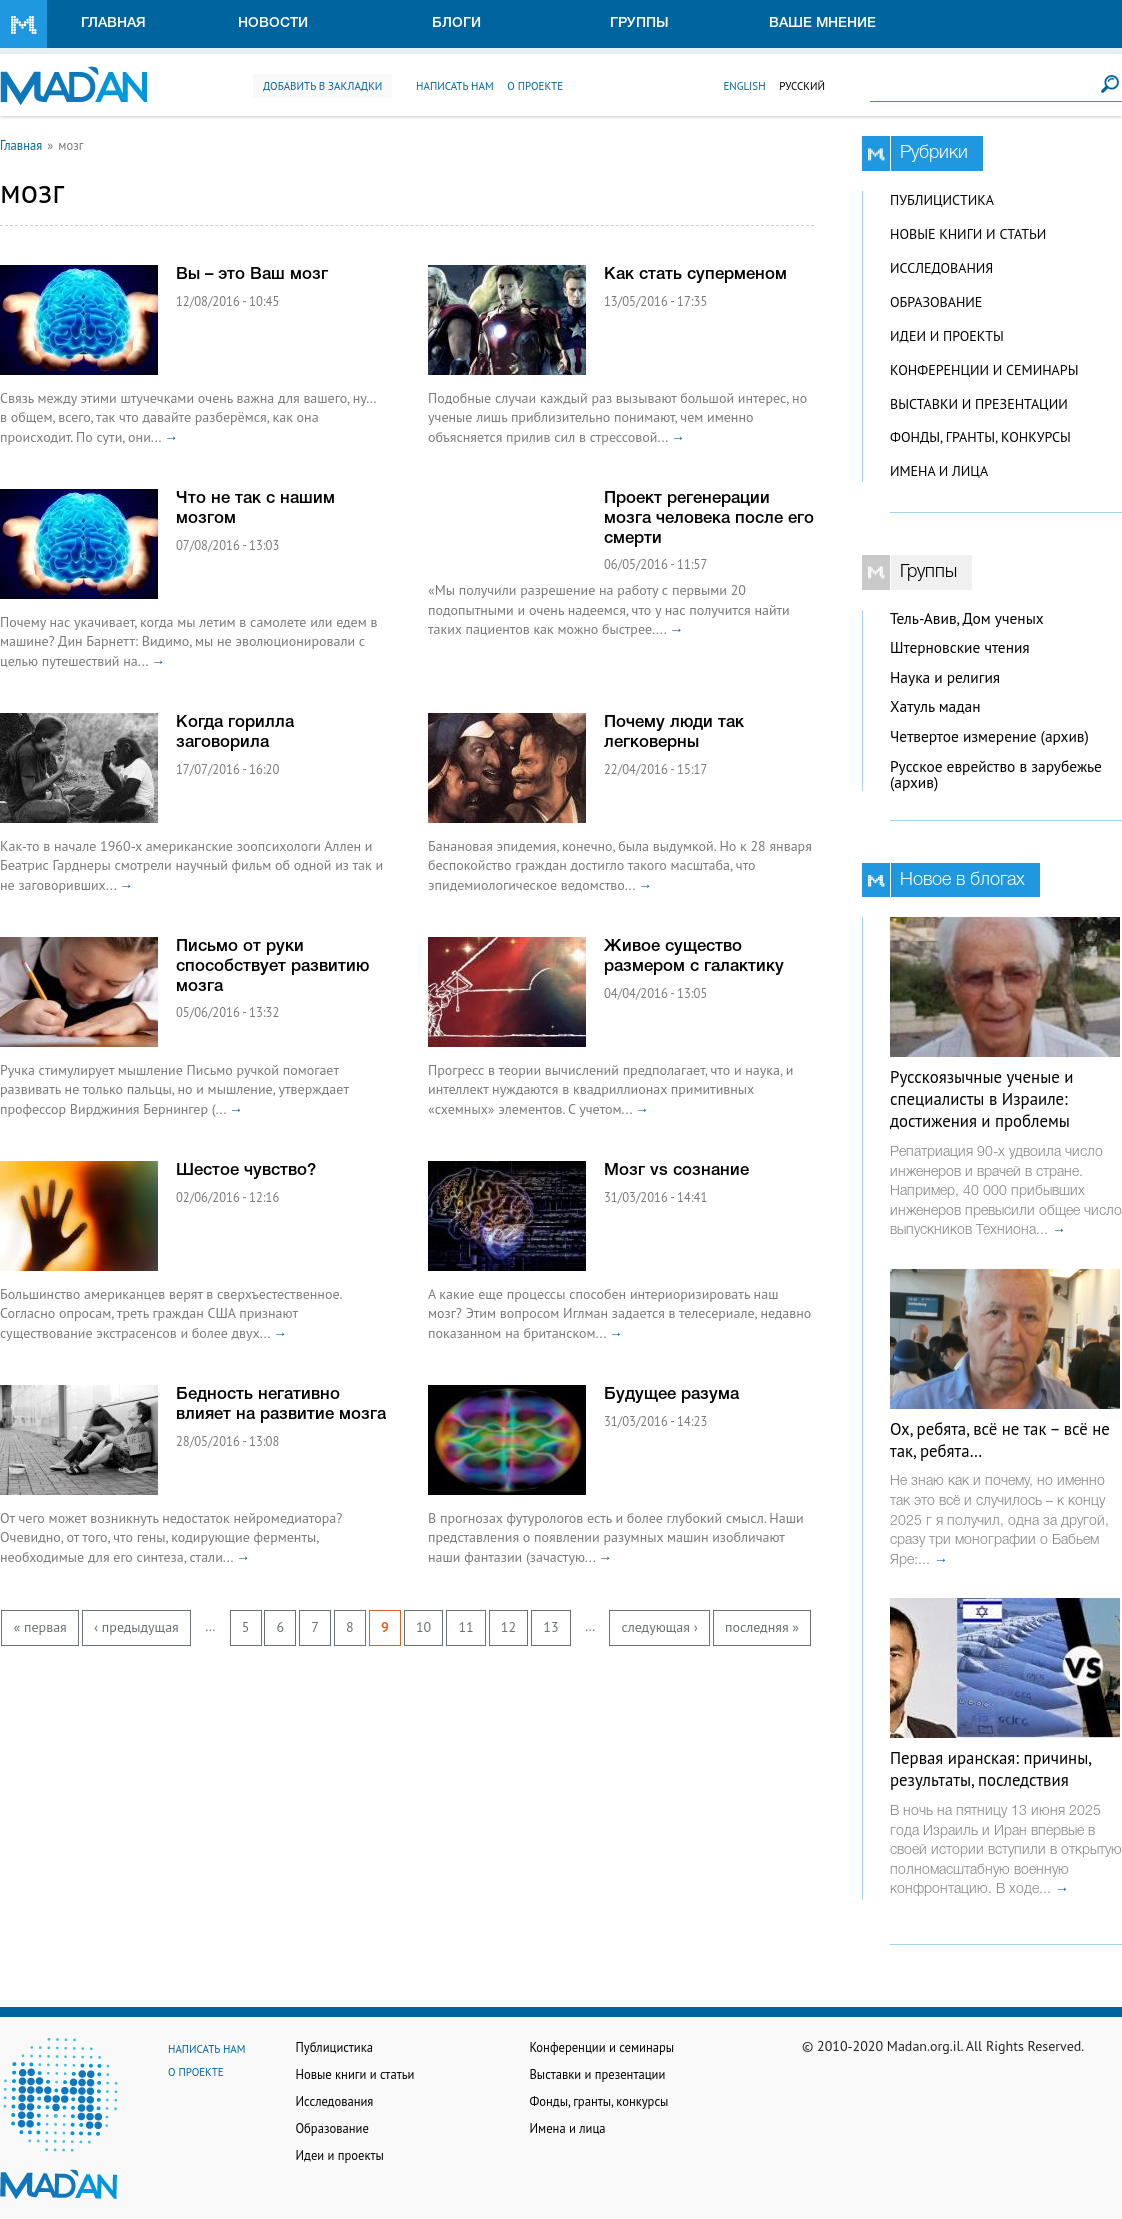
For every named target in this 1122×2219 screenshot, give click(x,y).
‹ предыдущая (136, 1627)
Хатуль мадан (935, 706)
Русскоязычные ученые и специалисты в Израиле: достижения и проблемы (981, 1099)
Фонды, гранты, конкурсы (980, 437)
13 (550, 1627)
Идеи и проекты (947, 336)
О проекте (535, 86)
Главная (113, 23)
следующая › (659, 1627)
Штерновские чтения (960, 647)
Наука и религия (945, 677)
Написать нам (455, 86)
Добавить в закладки (322, 86)
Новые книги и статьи (968, 234)
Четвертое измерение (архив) (989, 736)
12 (508, 1627)
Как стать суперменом (695, 274)
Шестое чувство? (246, 1170)
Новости (273, 23)
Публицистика (942, 200)
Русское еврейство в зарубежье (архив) (996, 775)
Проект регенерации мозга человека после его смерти (709, 518)
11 (465, 1627)
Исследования (941, 268)
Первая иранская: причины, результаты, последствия (990, 1769)
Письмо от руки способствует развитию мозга (272, 966)
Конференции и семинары (984, 370)
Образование (936, 302)
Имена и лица (939, 471)
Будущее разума (671, 1394)
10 (423, 1627)
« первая (40, 1627)
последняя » (762, 1627)
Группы (639, 23)
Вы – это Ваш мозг (252, 274)
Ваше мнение (822, 23)
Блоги (456, 23)
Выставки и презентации (979, 404)
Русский (802, 86)
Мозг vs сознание (676, 1170)
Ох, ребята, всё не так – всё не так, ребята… (1000, 1440)
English (744, 86)
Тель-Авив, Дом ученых (967, 618)
